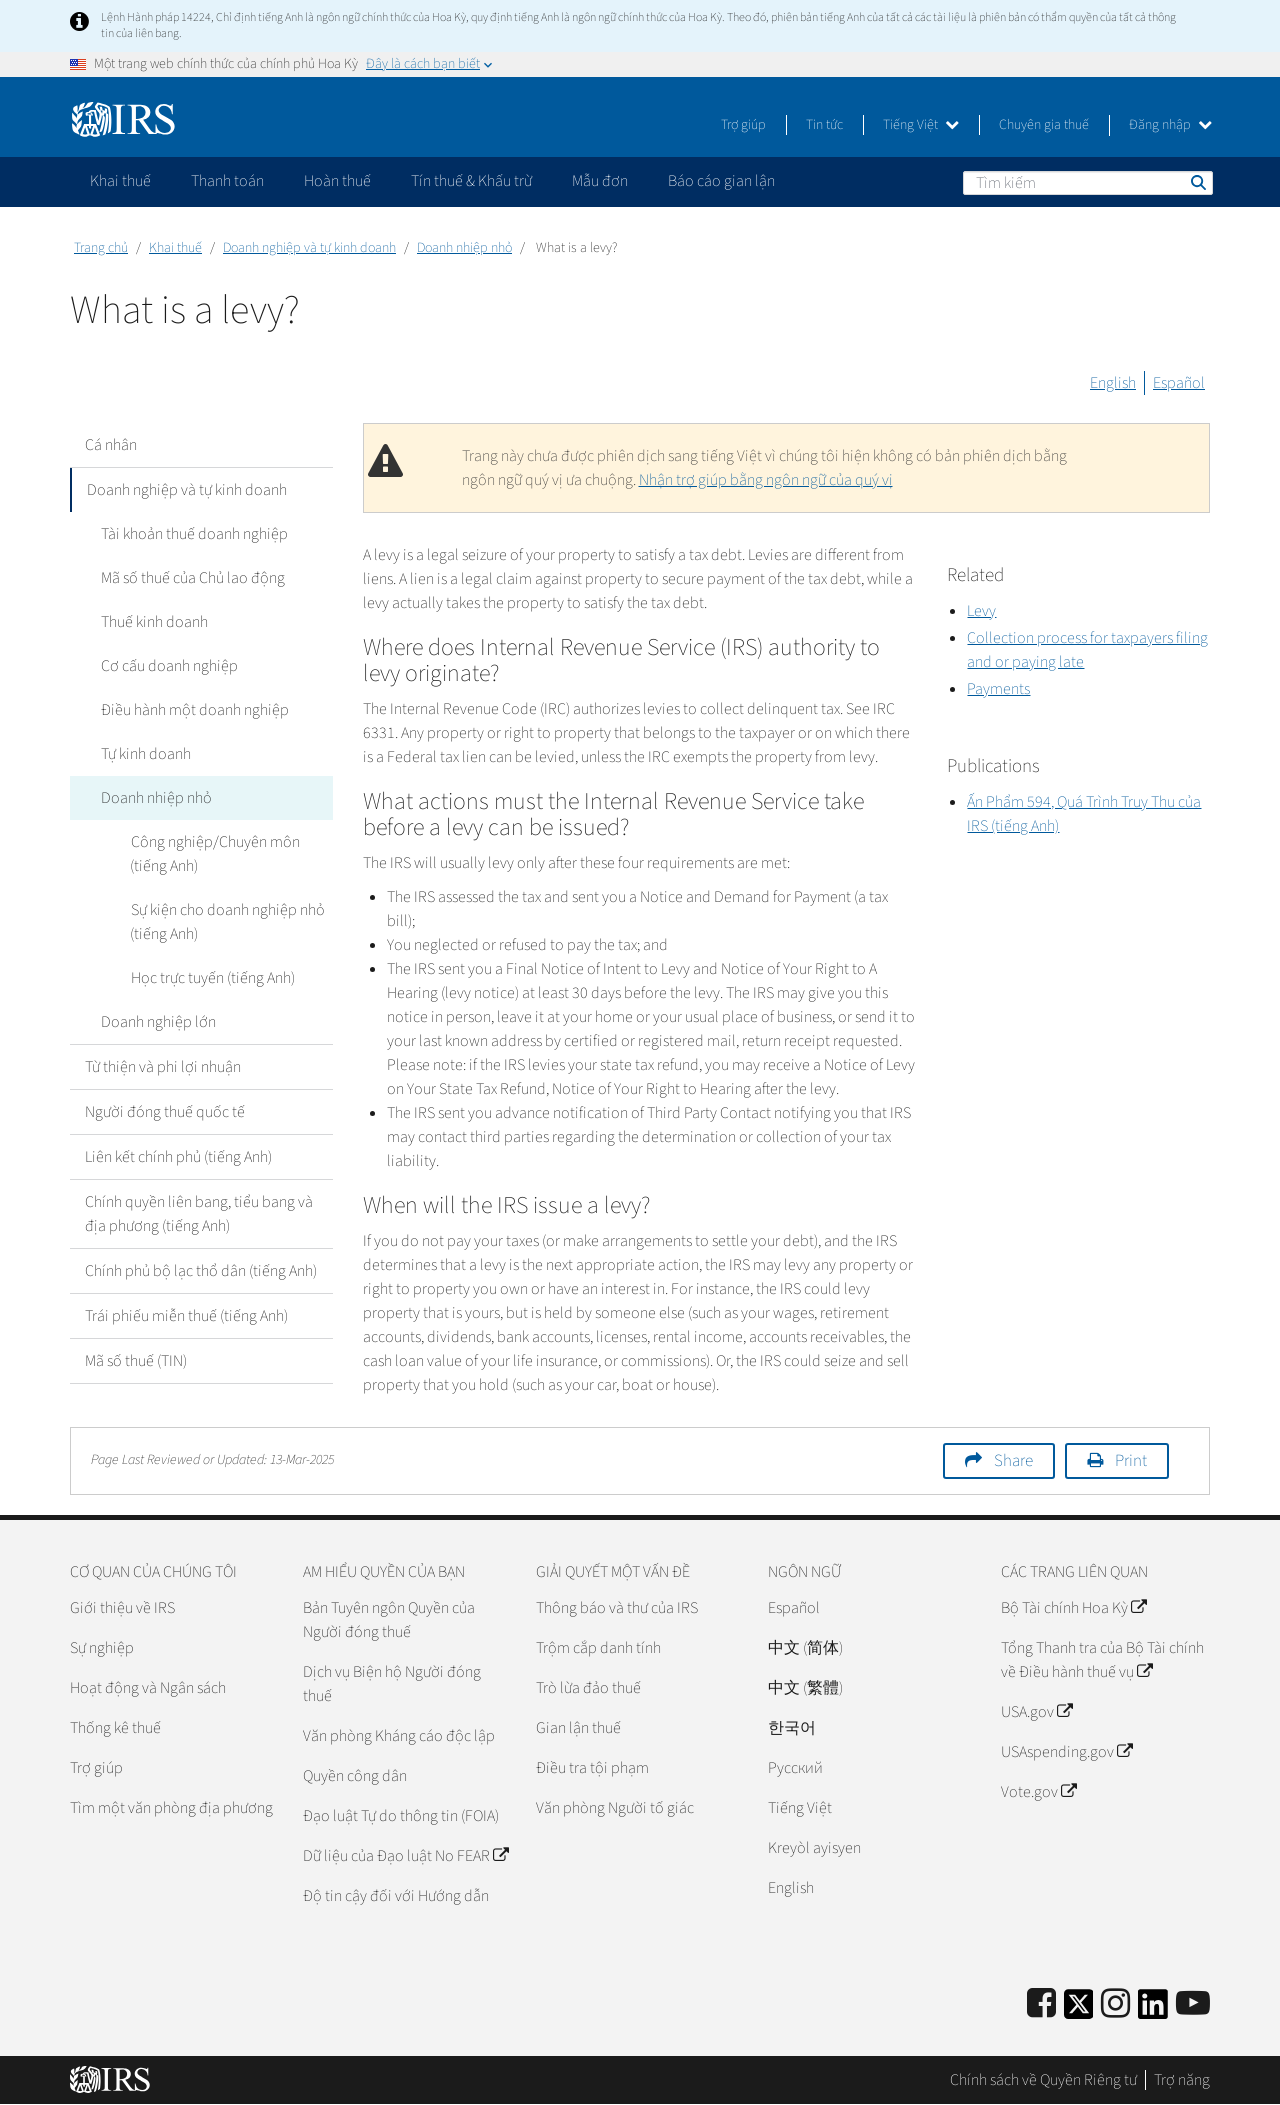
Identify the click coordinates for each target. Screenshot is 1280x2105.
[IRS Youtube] (1193, 2004)
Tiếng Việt (921, 125)
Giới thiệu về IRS (122, 1608)
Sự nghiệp (102, 1648)
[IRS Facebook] (1041, 2004)
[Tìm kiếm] (1088, 183)
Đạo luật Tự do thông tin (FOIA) (401, 1816)
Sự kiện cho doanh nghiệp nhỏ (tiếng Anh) (227, 922)
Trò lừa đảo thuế (588, 1688)
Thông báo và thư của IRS (617, 1608)
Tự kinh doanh (145, 754)
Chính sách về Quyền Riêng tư (1043, 2080)
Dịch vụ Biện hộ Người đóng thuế (392, 1684)
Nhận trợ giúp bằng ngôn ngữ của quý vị (766, 480)
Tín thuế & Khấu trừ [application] (471, 181)
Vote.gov (1038, 1792)
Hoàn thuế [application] (337, 181)
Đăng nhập (1170, 125)
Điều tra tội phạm (592, 1768)
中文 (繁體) (805, 1688)
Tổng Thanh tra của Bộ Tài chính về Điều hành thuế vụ (1102, 1660)
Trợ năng (1182, 2080)
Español (1179, 383)
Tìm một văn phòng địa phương (171, 1808)
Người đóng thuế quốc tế (165, 1112)
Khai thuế (175, 248)
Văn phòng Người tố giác (615, 1808)
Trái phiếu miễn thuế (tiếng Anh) (186, 1316)
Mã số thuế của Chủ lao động (192, 578)
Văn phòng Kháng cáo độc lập (399, 1736)
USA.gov (1036, 1712)
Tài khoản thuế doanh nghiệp (193, 534)
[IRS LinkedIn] (1153, 2010)
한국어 (792, 1728)
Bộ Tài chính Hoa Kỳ (1073, 1608)
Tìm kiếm (1197, 182)
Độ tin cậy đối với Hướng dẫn (396, 1896)
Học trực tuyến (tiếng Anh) (212, 978)
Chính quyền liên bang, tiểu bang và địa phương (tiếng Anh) (199, 1214)
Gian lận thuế (578, 1728)
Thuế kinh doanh (153, 622)
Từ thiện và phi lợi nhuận (163, 1067)
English (1113, 383)
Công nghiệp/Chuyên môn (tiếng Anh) (214, 854)
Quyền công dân (355, 1776)
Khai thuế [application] (120, 181)
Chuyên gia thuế (1044, 125)
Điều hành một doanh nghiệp (194, 710)
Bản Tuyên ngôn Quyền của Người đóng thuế (389, 1620)
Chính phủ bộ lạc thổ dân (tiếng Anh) (201, 1271)
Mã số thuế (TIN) (136, 1361)
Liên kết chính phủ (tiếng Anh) (178, 1157)
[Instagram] (1115, 2004)
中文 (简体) (805, 1648)
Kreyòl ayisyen (814, 1848)
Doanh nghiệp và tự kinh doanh (309, 248)
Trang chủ (101, 248)
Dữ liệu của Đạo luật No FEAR (405, 1856)
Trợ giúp (743, 125)
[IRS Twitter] (1079, 2010)
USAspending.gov (1066, 1752)
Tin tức (824, 125)
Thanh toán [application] (227, 181)
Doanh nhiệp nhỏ (464, 248)
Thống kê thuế (115, 1728)
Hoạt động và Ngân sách (148, 1688)
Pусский (795, 1768)
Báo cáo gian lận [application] (721, 181)
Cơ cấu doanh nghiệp (168, 666)
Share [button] (1013, 1461)
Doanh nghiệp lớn (157, 1022)
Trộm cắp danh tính (598, 1648)
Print (1131, 1461)
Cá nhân (111, 445)
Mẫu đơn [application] (600, 181)
